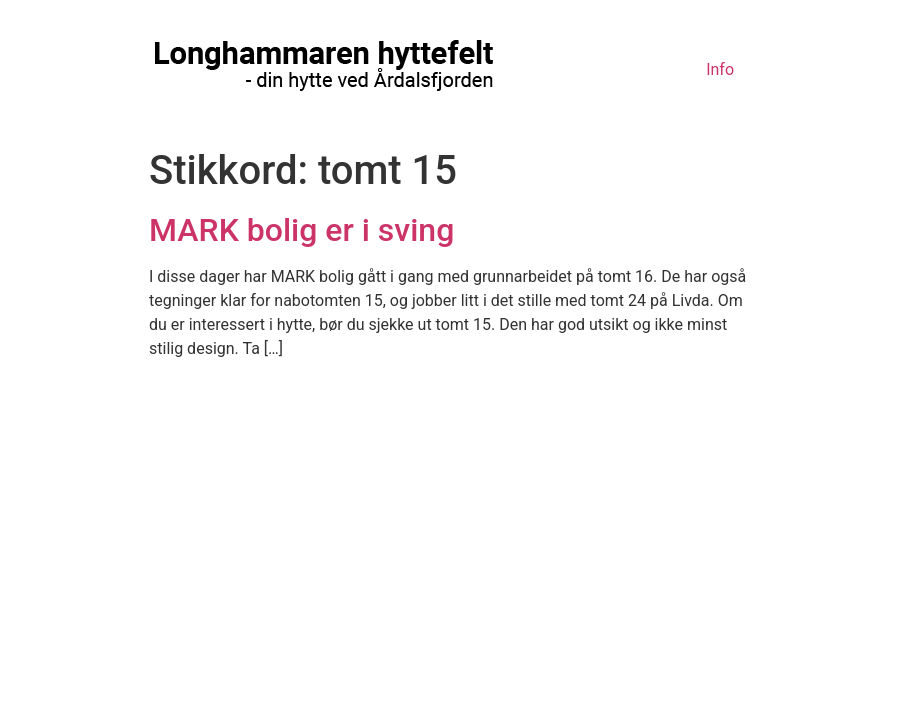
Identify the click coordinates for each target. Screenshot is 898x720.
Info (720, 69)
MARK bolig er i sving (301, 230)
